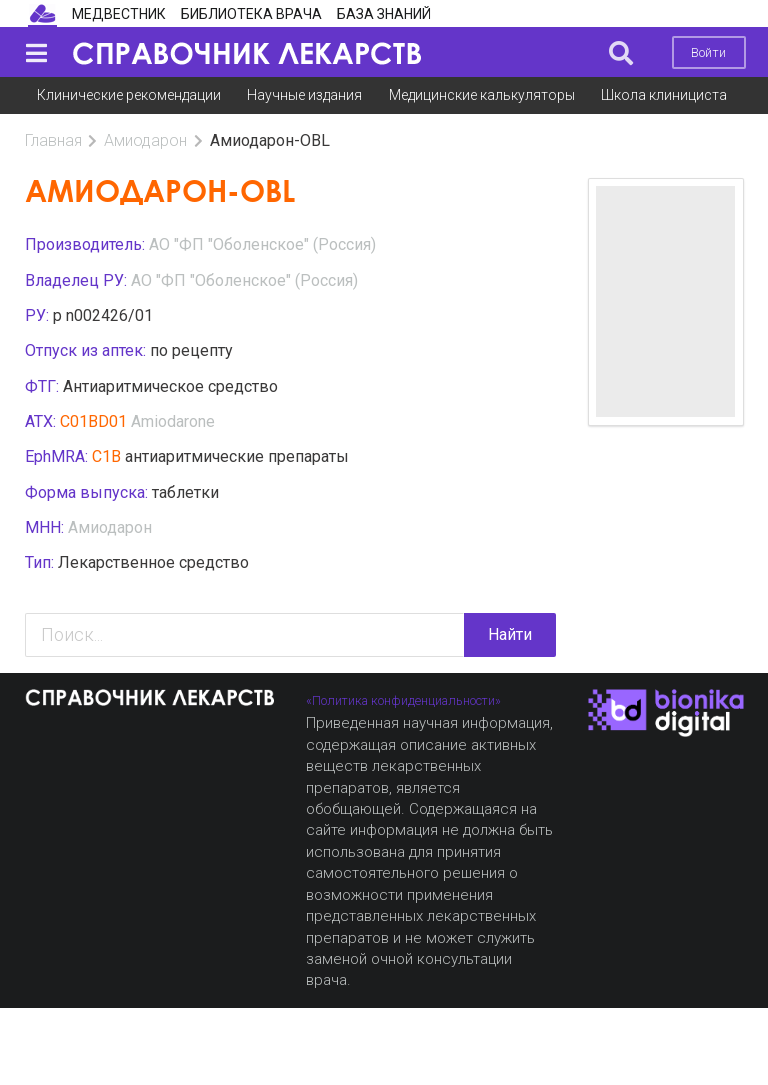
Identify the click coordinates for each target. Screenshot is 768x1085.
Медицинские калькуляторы (482, 95)
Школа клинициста (664, 95)
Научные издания (304, 95)
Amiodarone (173, 421)
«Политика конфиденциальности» (403, 700)
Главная (53, 140)
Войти (708, 52)
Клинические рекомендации (129, 95)
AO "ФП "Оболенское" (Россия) (262, 244)
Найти (510, 634)
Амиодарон (145, 140)
